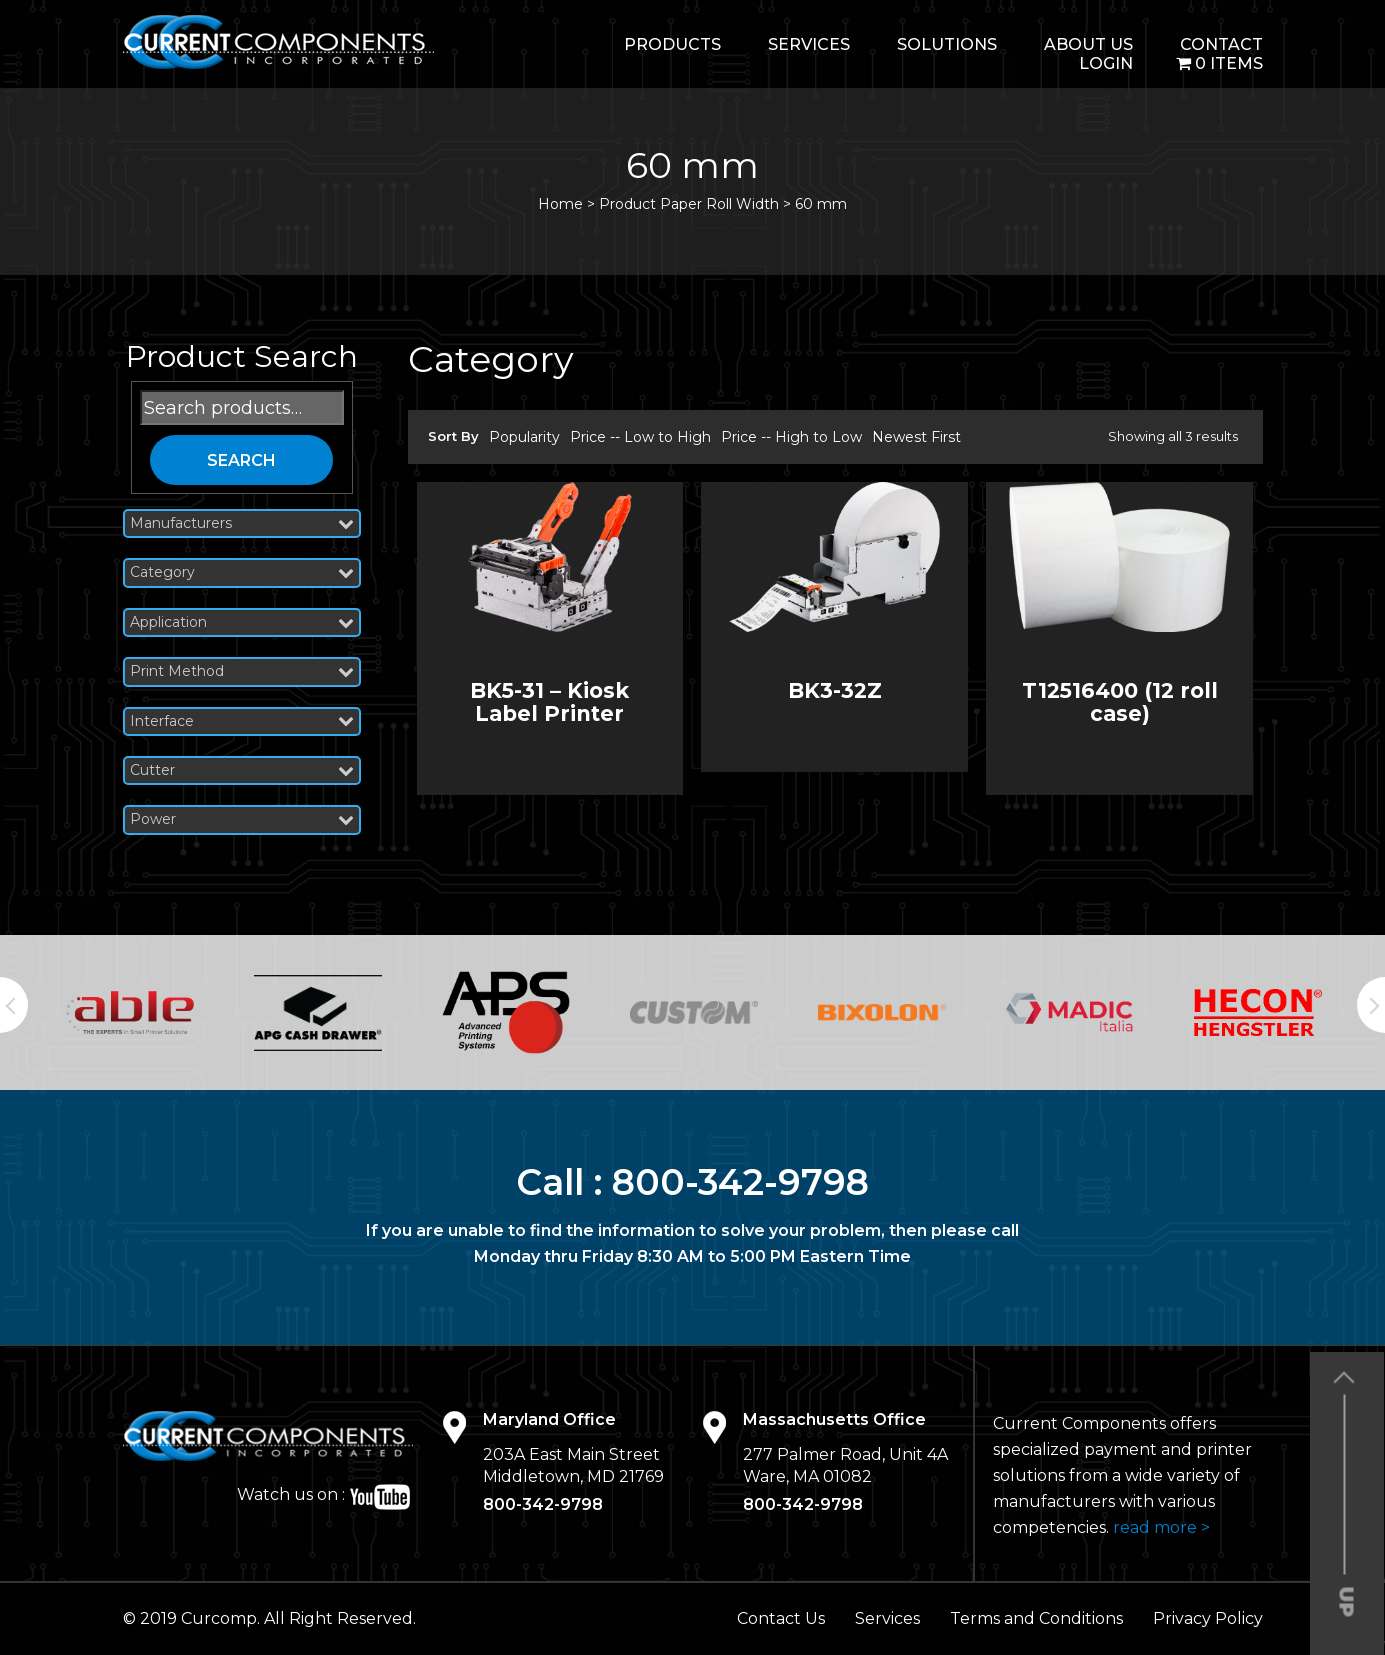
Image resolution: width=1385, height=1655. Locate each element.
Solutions (947, 44)
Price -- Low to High (640, 437)
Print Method (242, 671)
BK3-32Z (835, 690)
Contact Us (781, 1618)
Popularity (524, 437)
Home (560, 204)
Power (242, 819)
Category (242, 572)
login (1106, 63)
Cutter (242, 770)
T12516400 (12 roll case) (1120, 702)
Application (242, 622)
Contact (1221, 44)
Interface (242, 721)
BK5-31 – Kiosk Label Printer (549, 702)
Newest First (916, 437)
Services (809, 44)
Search (241, 460)
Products (672, 44)
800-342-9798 (740, 1182)
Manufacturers (242, 523)
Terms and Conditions (1036, 1618)
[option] (130, 1012)
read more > (1161, 1527)
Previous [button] (14, 1005)
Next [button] (1371, 1005)
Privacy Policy (1208, 1618)
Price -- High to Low (791, 437)
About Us (1088, 44)
